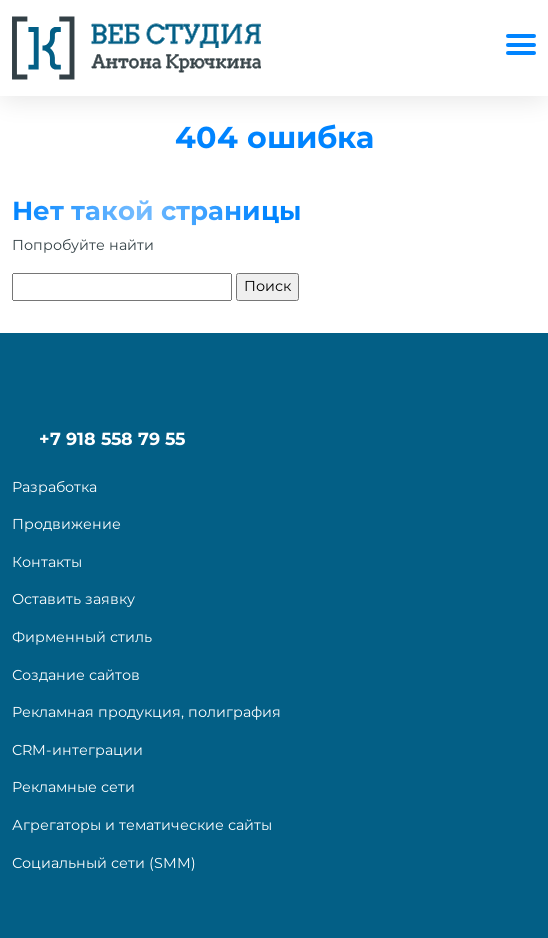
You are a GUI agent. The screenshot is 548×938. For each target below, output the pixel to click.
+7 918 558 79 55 (112, 438)
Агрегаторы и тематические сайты (142, 825)
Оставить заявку (73, 599)
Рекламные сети (73, 787)
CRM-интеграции (77, 750)
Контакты (47, 562)
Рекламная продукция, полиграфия (146, 712)
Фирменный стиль (82, 637)
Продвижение (66, 524)
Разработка (54, 487)
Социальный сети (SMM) (104, 863)
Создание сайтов (76, 675)
